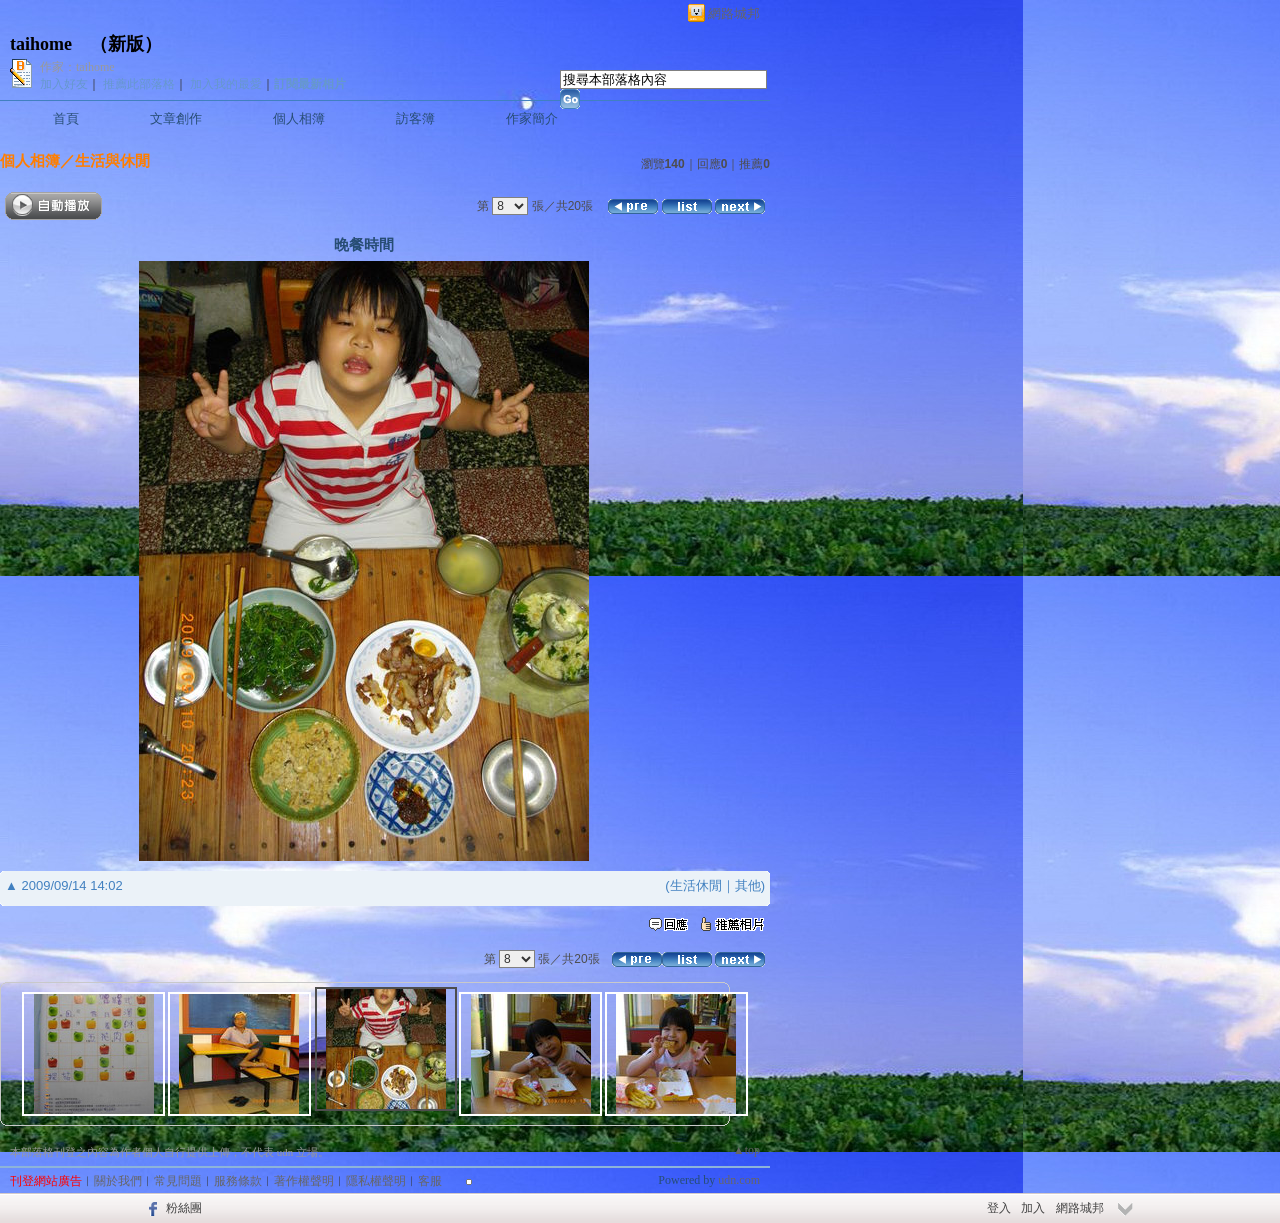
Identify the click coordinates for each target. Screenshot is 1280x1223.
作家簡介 (532, 118)
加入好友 (64, 84)
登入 (999, 1208)
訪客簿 (415, 118)
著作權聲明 (304, 1181)
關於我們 (118, 1181)
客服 (430, 1181)
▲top (746, 1150)
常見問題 (178, 1181)
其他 (748, 885)
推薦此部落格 (139, 84)
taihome (41, 44)
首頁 (66, 118)
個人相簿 (299, 118)
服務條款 (238, 1181)
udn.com (739, 1180)
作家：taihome (77, 67)
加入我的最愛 (226, 84)
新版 (126, 44)
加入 (1033, 1208)
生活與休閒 (112, 160)
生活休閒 (696, 885)
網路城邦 (734, 13)
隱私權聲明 (376, 1181)
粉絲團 (184, 1208)
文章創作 (176, 118)
